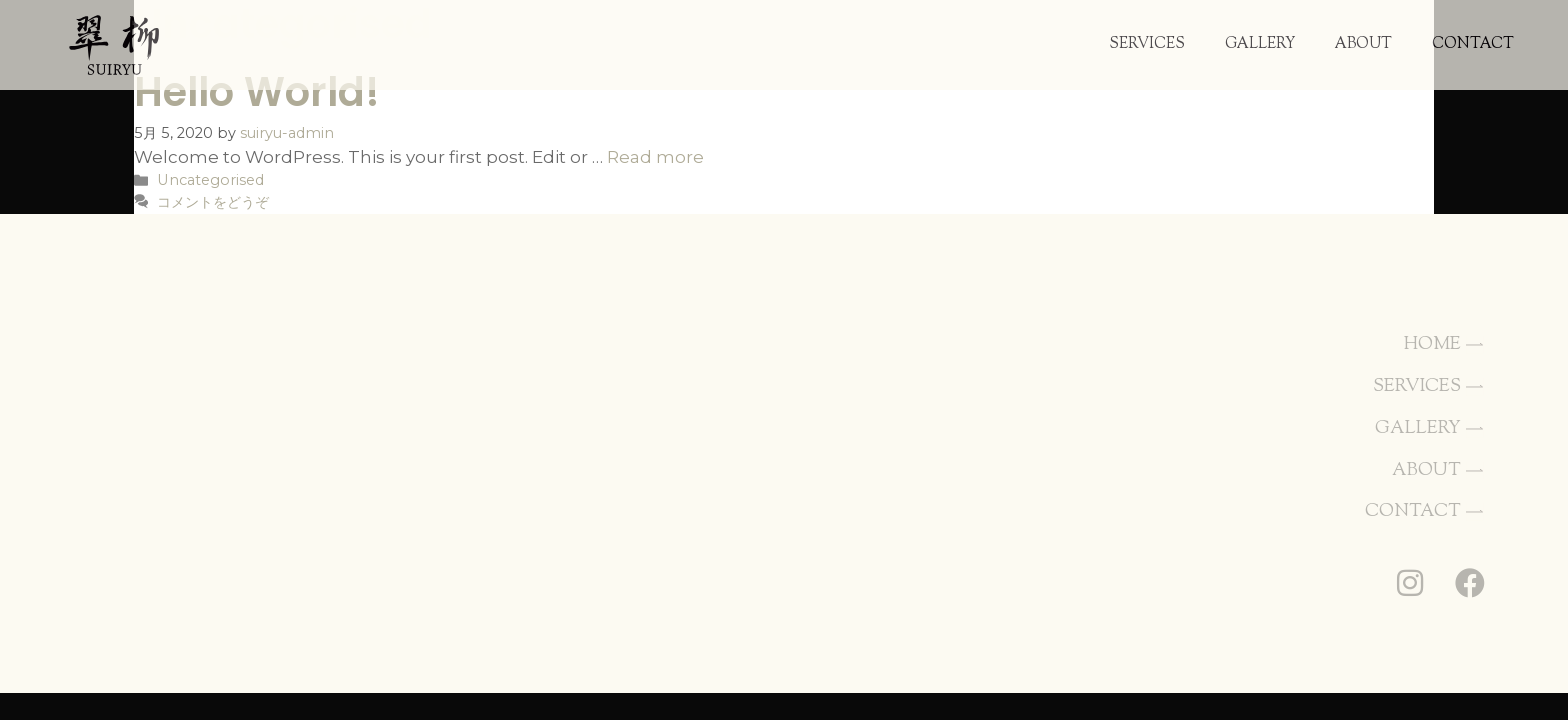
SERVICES (1147, 44)
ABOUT (1363, 44)
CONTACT (1473, 44)
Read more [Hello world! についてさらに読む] (655, 157)
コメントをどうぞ (213, 202)
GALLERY (1260, 44)
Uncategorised (210, 180)
